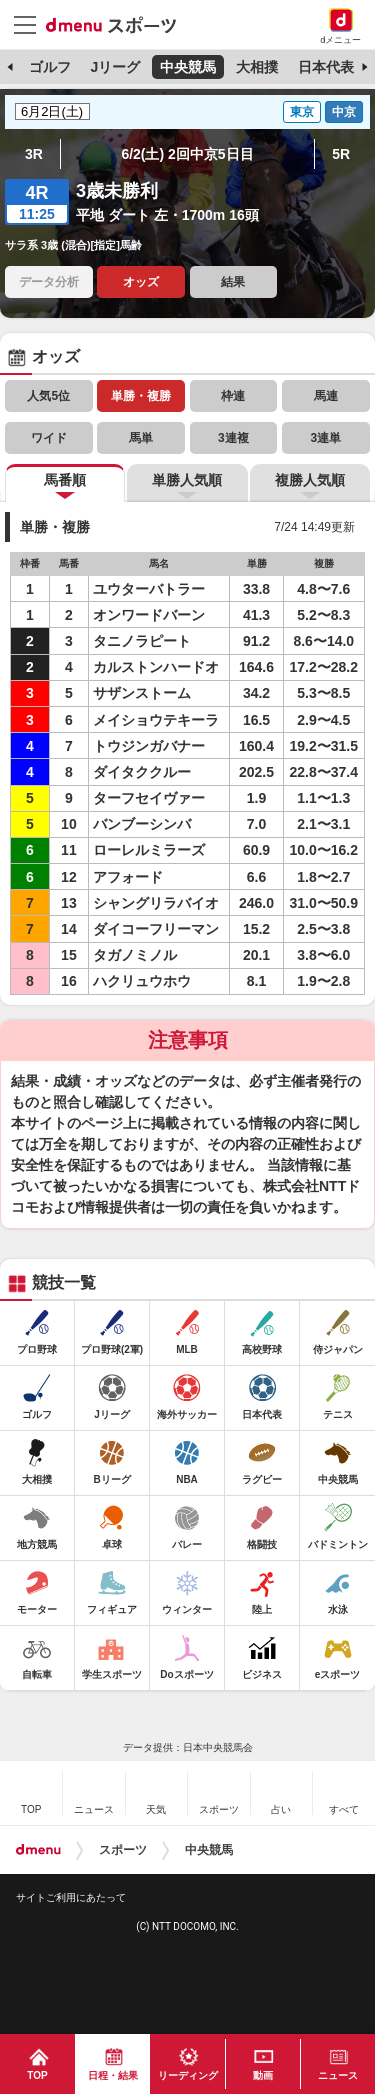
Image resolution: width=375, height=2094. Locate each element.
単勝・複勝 (141, 396)
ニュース (338, 2075)
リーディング (188, 2075)
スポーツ (123, 1850)
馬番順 (65, 480)
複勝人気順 (310, 480)
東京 (302, 112)
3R (34, 154)
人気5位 (48, 396)
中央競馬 (188, 67)
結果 (233, 282)
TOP (37, 2075)
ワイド (49, 438)
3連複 (233, 438)
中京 (344, 112)
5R (341, 154)
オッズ (141, 282)
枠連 (233, 396)
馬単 (141, 438)
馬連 (326, 396)
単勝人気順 (187, 480)
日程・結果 (113, 2075)
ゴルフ (50, 67)
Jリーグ (115, 67)
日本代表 (326, 67)
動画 (263, 2075)
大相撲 (257, 67)
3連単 (325, 438)
